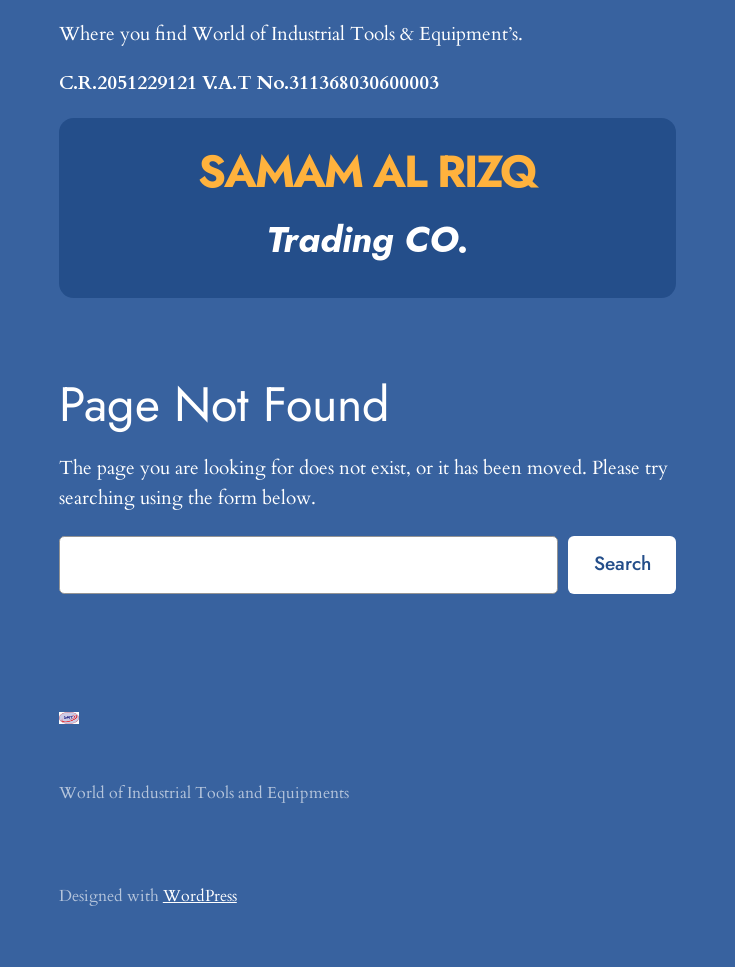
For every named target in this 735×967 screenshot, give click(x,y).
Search (622, 563)
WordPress (200, 896)
